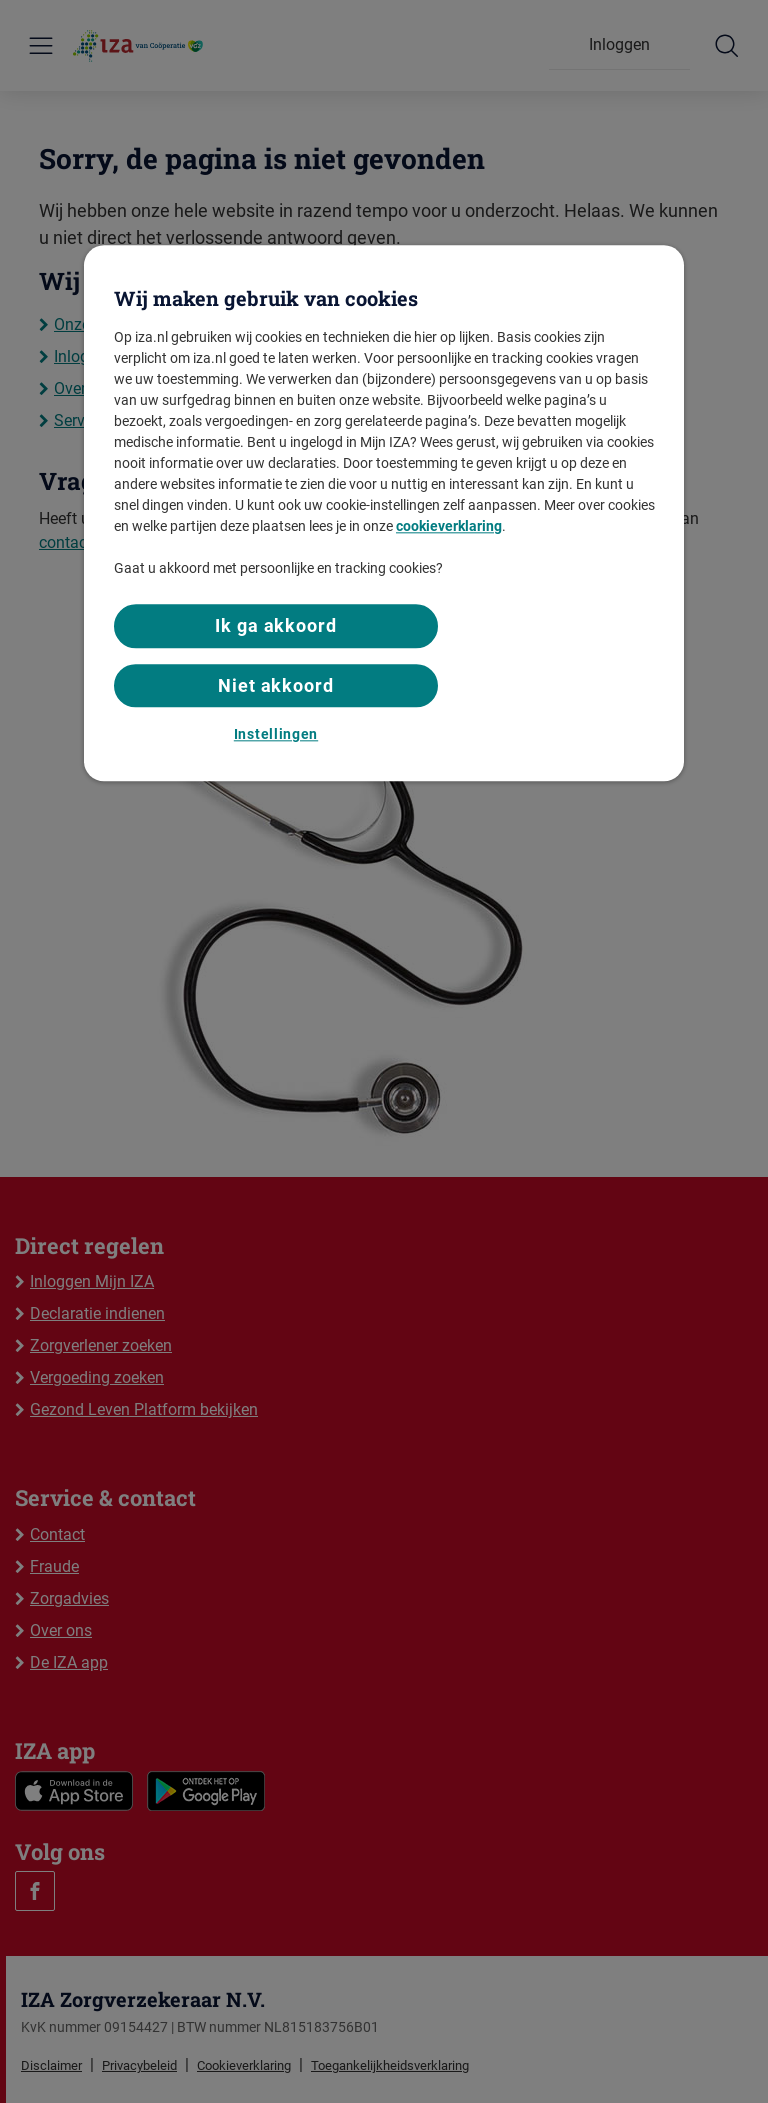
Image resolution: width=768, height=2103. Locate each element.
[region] (384, 514)
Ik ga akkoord (276, 626)
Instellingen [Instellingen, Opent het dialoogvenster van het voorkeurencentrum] (276, 734)
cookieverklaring (449, 527)
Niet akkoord (276, 685)
